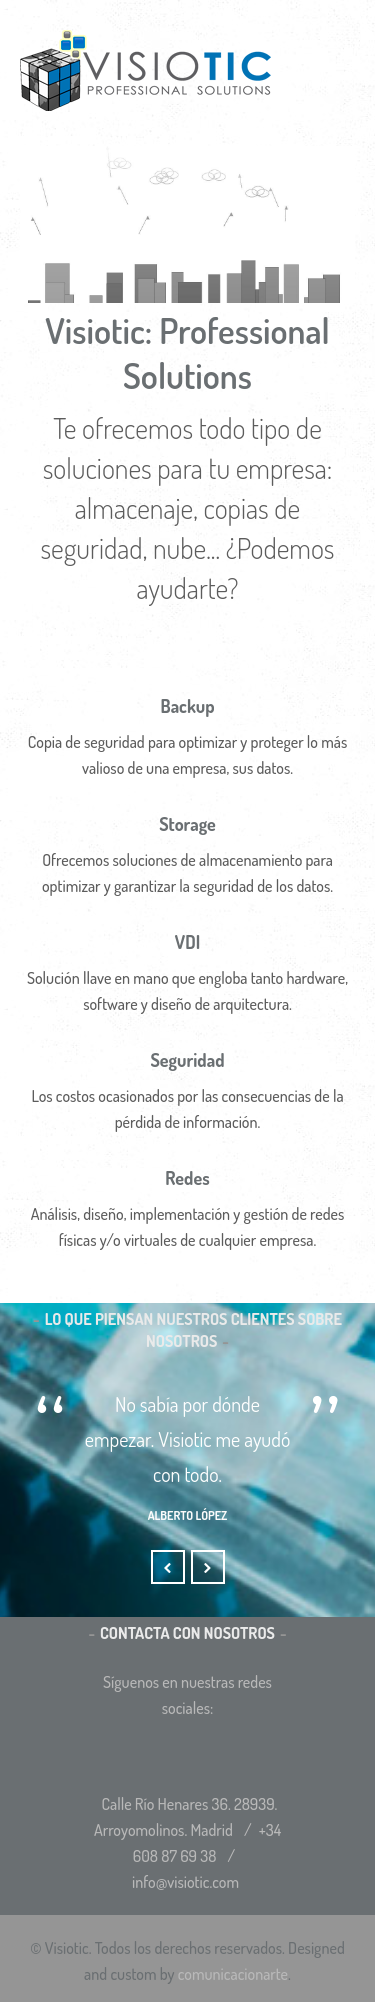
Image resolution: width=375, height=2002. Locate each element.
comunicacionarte (233, 1974)
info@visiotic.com (185, 1882)
